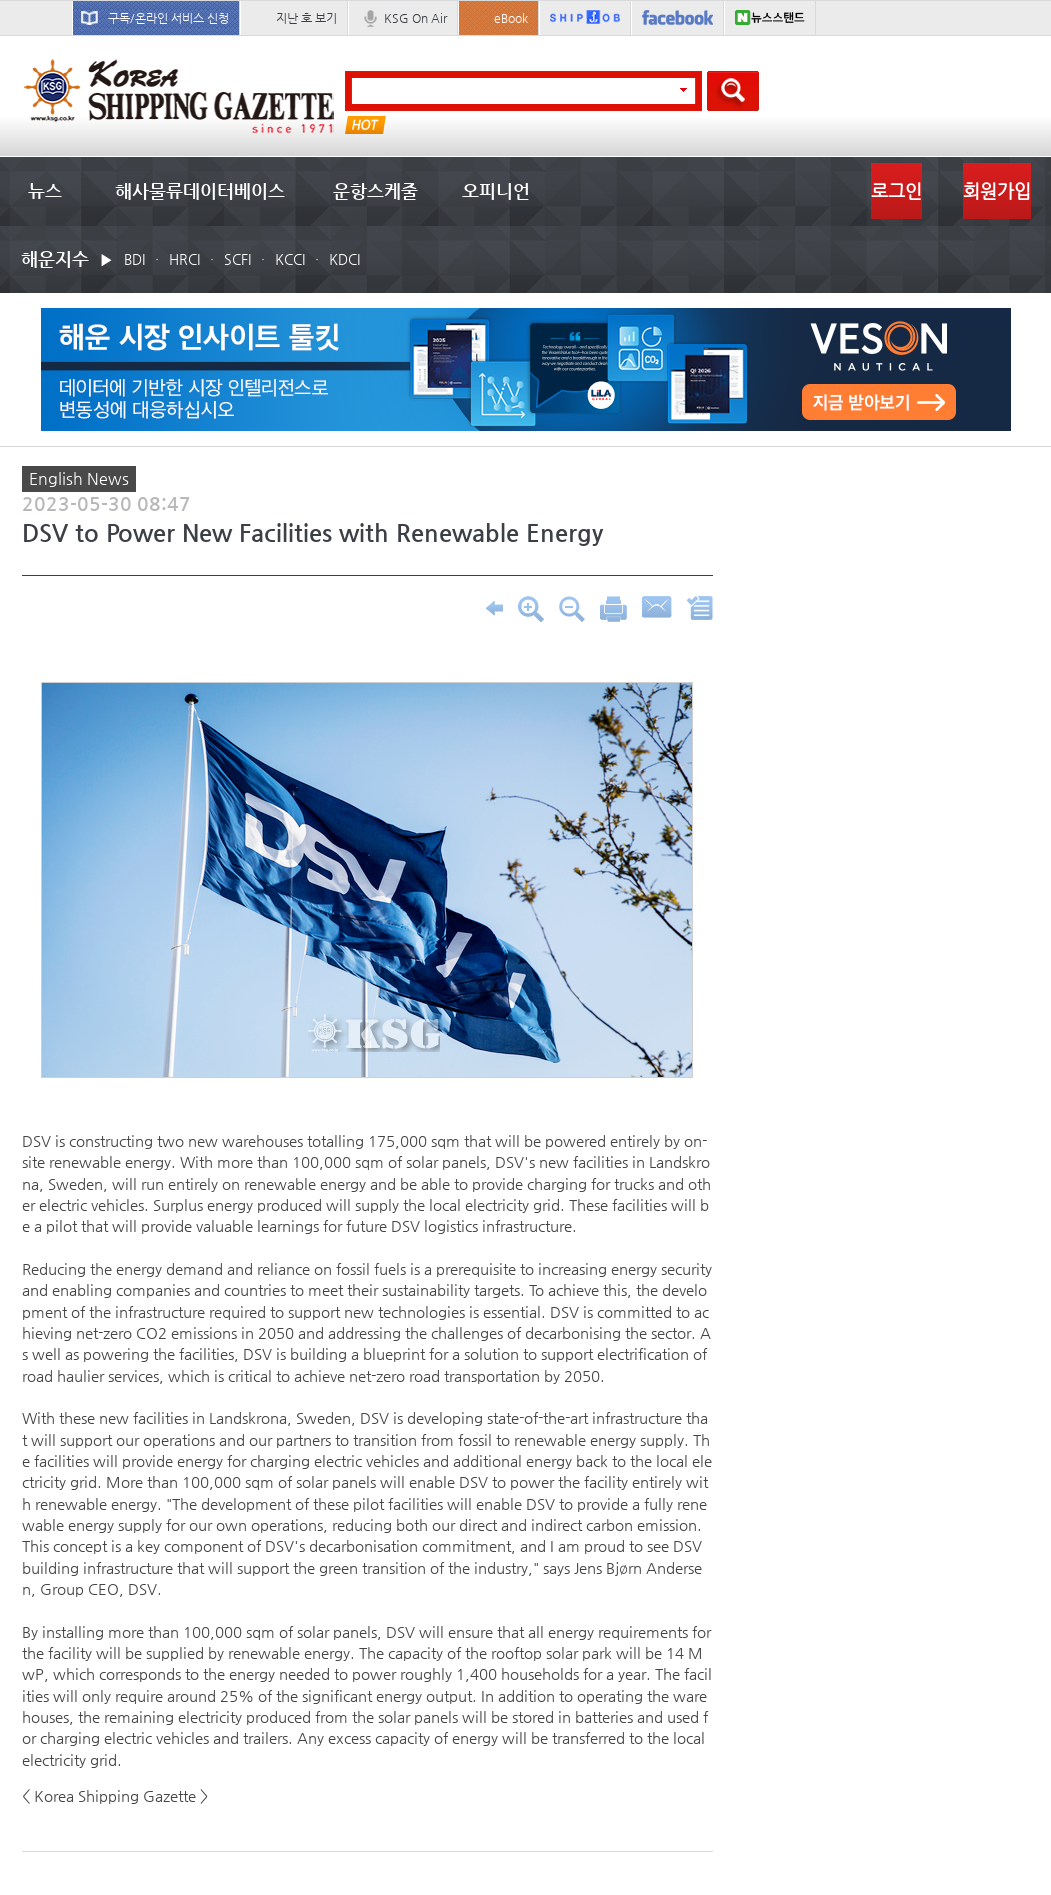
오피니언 (496, 190)
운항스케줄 (375, 190)
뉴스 (45, 190)
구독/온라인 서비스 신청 (168, 18)
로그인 (896, 190)
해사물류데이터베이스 (200, 190)
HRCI (184, 259)
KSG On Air (415, 18)
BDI (134, 259)
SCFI (237, 259)
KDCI (344, 259)
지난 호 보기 (306, 18)
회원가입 (997, 190)
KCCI (290, 259)
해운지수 (55, 258)
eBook (511, 18)
